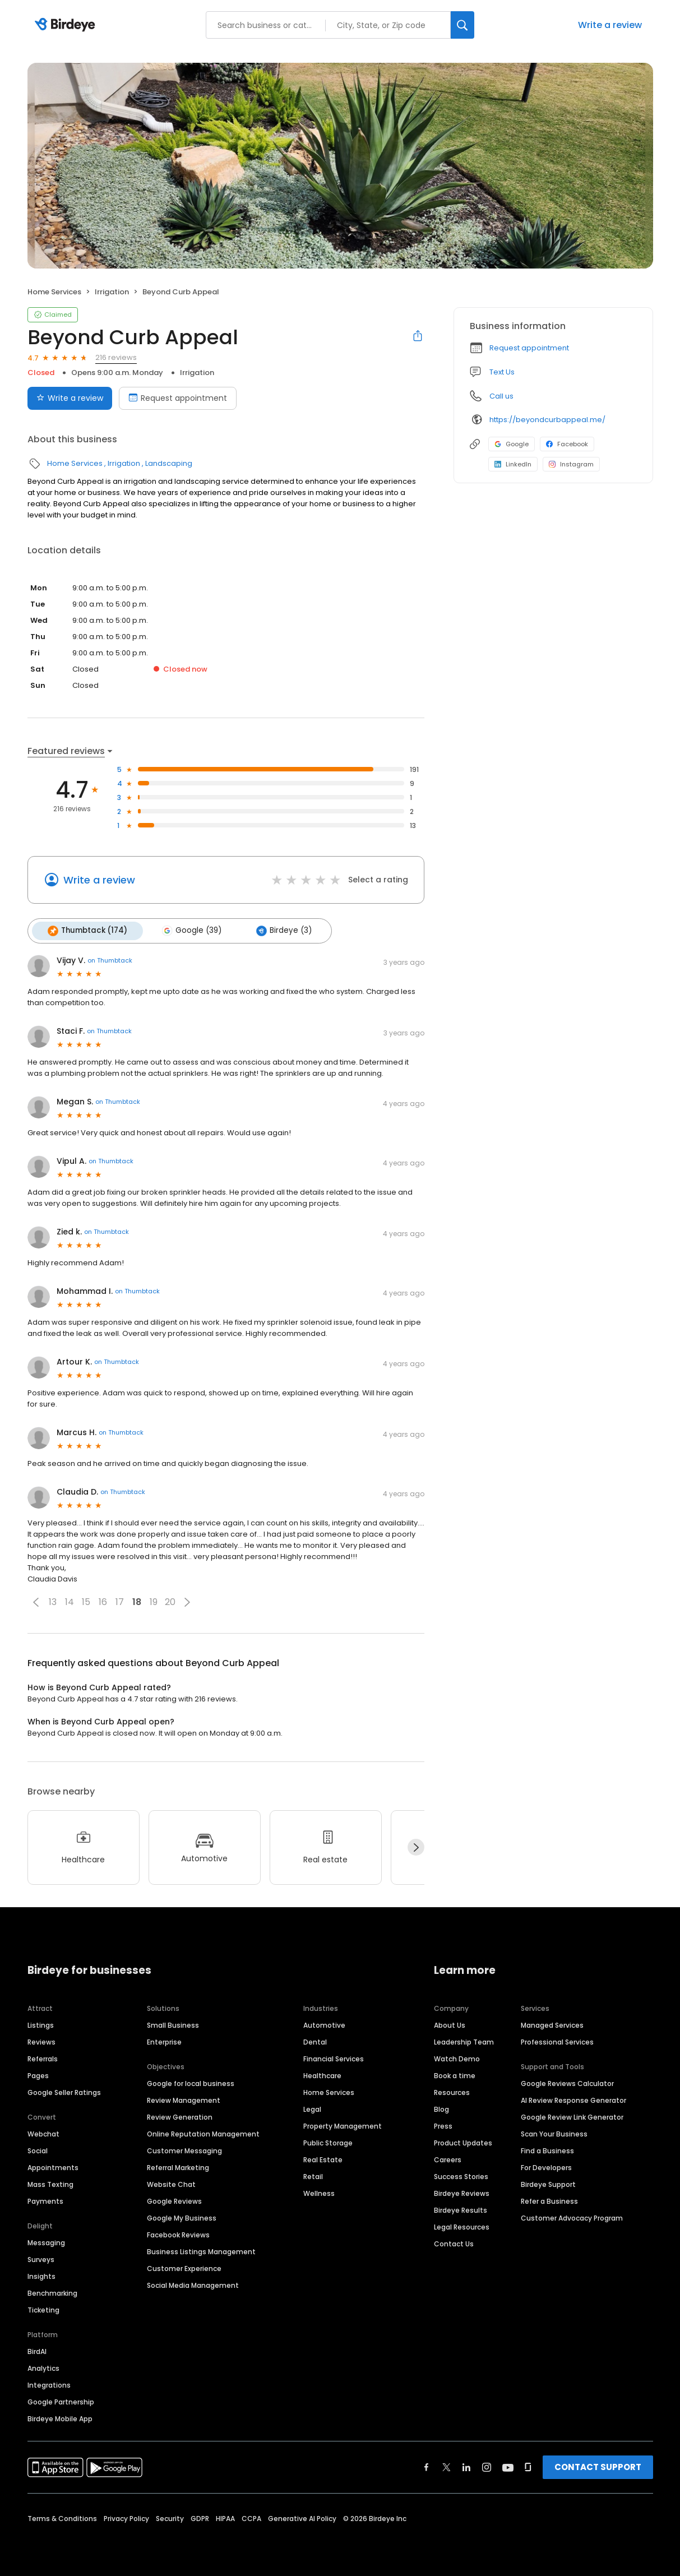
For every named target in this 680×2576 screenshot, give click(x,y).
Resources (452, 2091)
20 (170, 1600)
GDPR (200, 2517)
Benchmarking (52, 2291)
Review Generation (179, 2115)
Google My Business (181, 2216)
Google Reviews (174, 2199)
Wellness (319, 2191)
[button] (36, 1600)
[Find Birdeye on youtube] (508, 2465)
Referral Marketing (178, 2166)
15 (86, 1600)
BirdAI (37, 2350)
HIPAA (225, 2517)
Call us (501, 396)
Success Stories (461, 2175)
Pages (38, 2074)
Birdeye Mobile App (59, 2417)
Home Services (54, 291)
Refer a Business (549, 2199)
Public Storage (328, 2141)
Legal (312, 2107)
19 (154, 1600)
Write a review (610, 25)
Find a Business (547, 2149)
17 (119, 1600)
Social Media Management (193, 2283)
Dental (315, 2040)
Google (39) (188, 930)
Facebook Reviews (178, 2233)
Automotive (324, 2023)
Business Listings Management (201, 2250)
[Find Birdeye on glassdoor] (528, 2465)
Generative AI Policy (302, 2517)
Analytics (43, 2366)
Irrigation (112, 291)
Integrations (49, 2383)
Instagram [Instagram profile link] (571, 464)
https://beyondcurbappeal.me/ (547, 419)
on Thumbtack (109, 959)
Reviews (41, 2040)
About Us (449, 2023)
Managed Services (552, 2023)
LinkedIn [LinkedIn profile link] (512, 464)
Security (170, 2517)
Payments (45, 2199)
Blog (441, 2107)
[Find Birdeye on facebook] (426, 2465)
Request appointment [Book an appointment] (177, 398)
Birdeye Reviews (461, 2191)
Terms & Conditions (62, 2517)
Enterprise (164, 2040)
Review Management (183, 2098)
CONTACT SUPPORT (597, 2465)
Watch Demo (457, 2057)
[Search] (462, 25)
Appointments (52, 2166)
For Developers (546, 2166)
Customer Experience (184, 2267)
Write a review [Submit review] (69, 398)
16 (103, 1600)
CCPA (251, 2517)
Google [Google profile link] (511, 444)
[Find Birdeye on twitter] (446, 2465)
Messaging (46, 2241)
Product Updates (463, 2141)
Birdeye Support (548, 2182)
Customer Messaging (184, 2149)
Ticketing (43, 2308)
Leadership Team (464, 2040)
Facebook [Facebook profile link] (567, 444)
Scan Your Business (554, 2132)
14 (69, 1600)
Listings (40, 2023)
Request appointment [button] (529, 348)
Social (37, 2149)
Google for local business (190, 2082)
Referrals (42, 2057)
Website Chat (171, 2182)
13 (53, 1600)
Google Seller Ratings (64, 2091)
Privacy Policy (126, 2517)
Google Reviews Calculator (567, 2082)
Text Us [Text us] (502, 372)
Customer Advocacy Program (572, 2216)
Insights (41, 2274)
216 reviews (116, 357)
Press (443, 2124)
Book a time (454, 2074)
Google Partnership (60, 2400)
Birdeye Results (460, 2208)
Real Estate (323, 2158)
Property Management (342, 2124)
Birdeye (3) (278, 930)
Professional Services (557, 2040)
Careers (447, 2158)
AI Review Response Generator (573, 2098)
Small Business (173, 2023)
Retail (313, 2175)
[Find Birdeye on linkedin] (466, 2465)
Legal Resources (461, 2225)
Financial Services (333, 2057)
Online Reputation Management (203, 2132)
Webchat (43, 2132)
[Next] (416, 1846)
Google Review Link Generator (572, 2115)
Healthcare (322, 2074)
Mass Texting (50, 2182)
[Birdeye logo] (67, 25)
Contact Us (454, 2242)
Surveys (40, 2258)
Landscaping (168, 463)
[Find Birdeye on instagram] (486, 2465)
